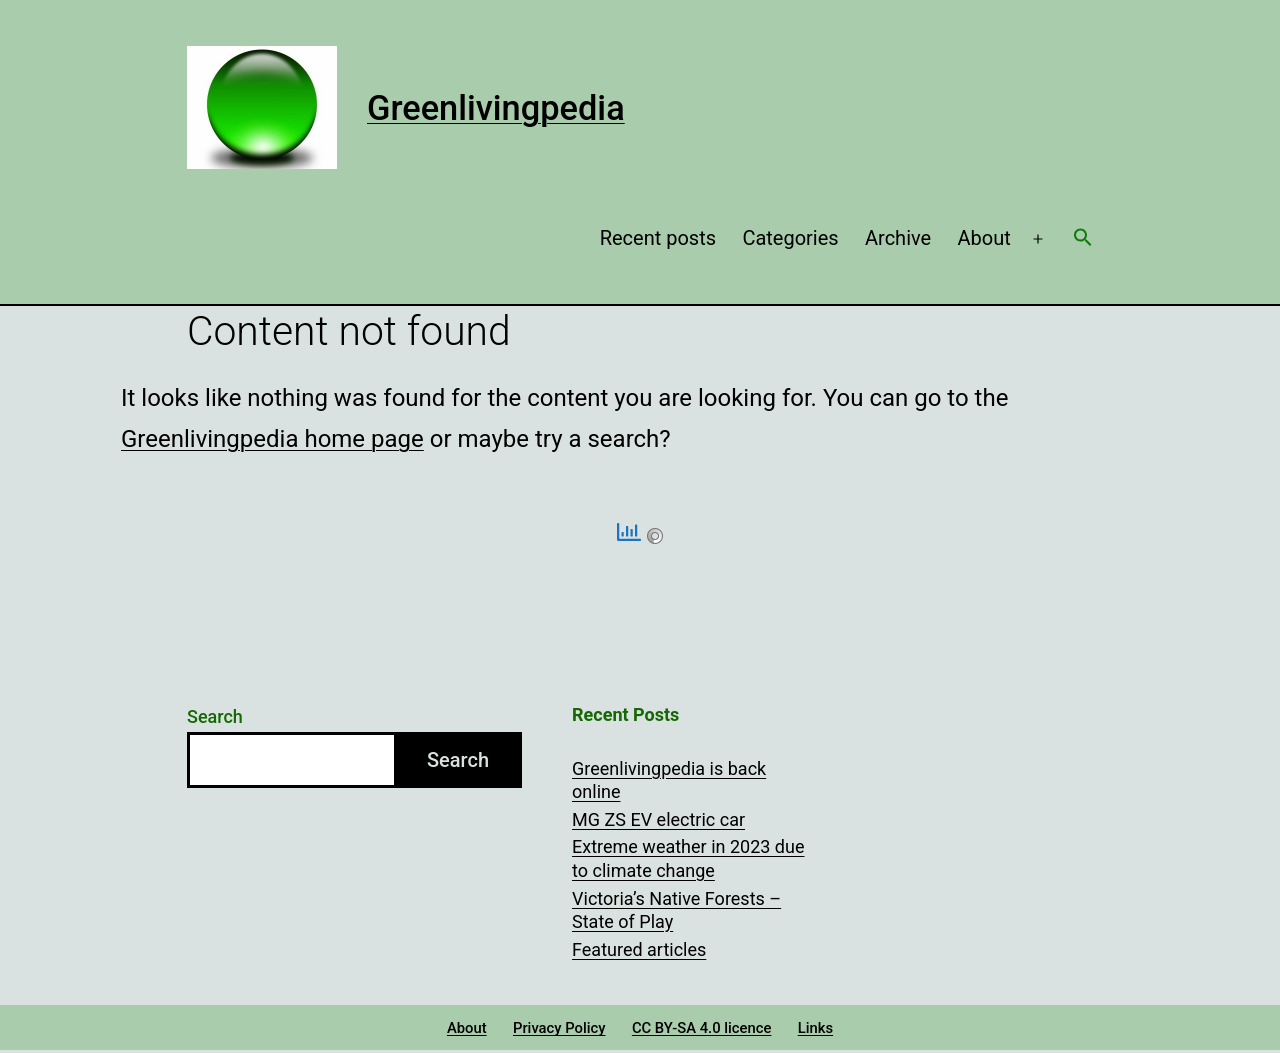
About (984, 238)
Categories (790, 238)
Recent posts (658, 238)
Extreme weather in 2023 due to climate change (688, 858)
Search (215, 716)
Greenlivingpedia (496, 108)
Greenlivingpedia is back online (669, 780)
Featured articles (639, 949)
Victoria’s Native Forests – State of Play (676, 910)
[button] (1083, 239)
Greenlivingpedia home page (272, 439)
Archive (898, 238)
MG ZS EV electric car (658, 819)
